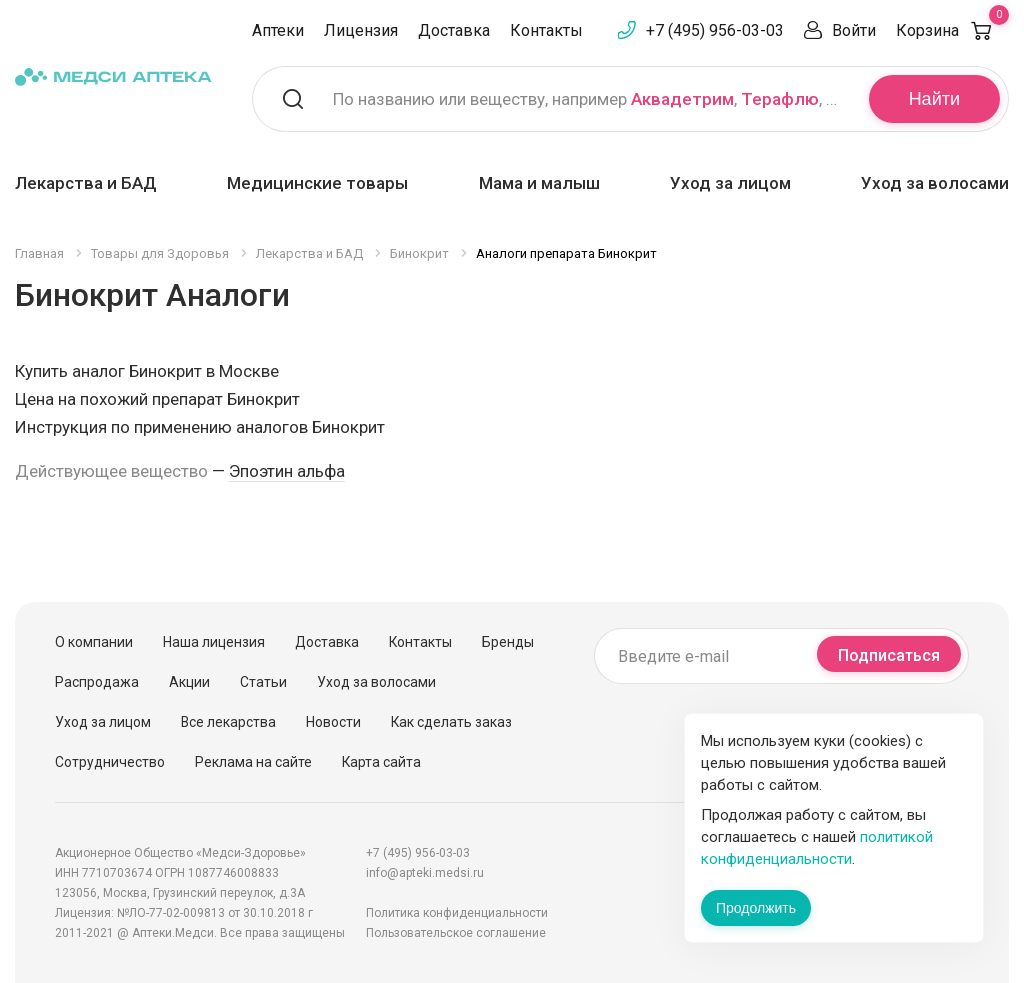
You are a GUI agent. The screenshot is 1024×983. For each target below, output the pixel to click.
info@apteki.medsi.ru (425, 873)
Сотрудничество (110, 762)
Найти (934, 99)
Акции (189, 682)
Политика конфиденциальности (457, 913)
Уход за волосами (935, 183)
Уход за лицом (730, 183)
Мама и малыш (539, 183)
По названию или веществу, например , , (588, 99)
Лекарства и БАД (86, 183)
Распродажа (97, 682)
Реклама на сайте (253, 762)
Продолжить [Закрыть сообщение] (756, 908)
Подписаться (889, 655)
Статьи (263, 682)
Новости (333, 722)
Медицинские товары (317, 183)
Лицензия (361, 30)
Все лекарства (228, 722)
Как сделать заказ (451, 722)
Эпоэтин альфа (287, 471)
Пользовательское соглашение (456, 933)
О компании (94, 642)
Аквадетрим (682, 99)
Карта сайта (381, 762)
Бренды (508, 642)
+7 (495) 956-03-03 (715, 30)
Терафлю (780, 99)
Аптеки (278, 30)
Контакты (546, 30)
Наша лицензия (214, 642)
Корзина (952, 30)
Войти (854, 30)
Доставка (454, 30)
